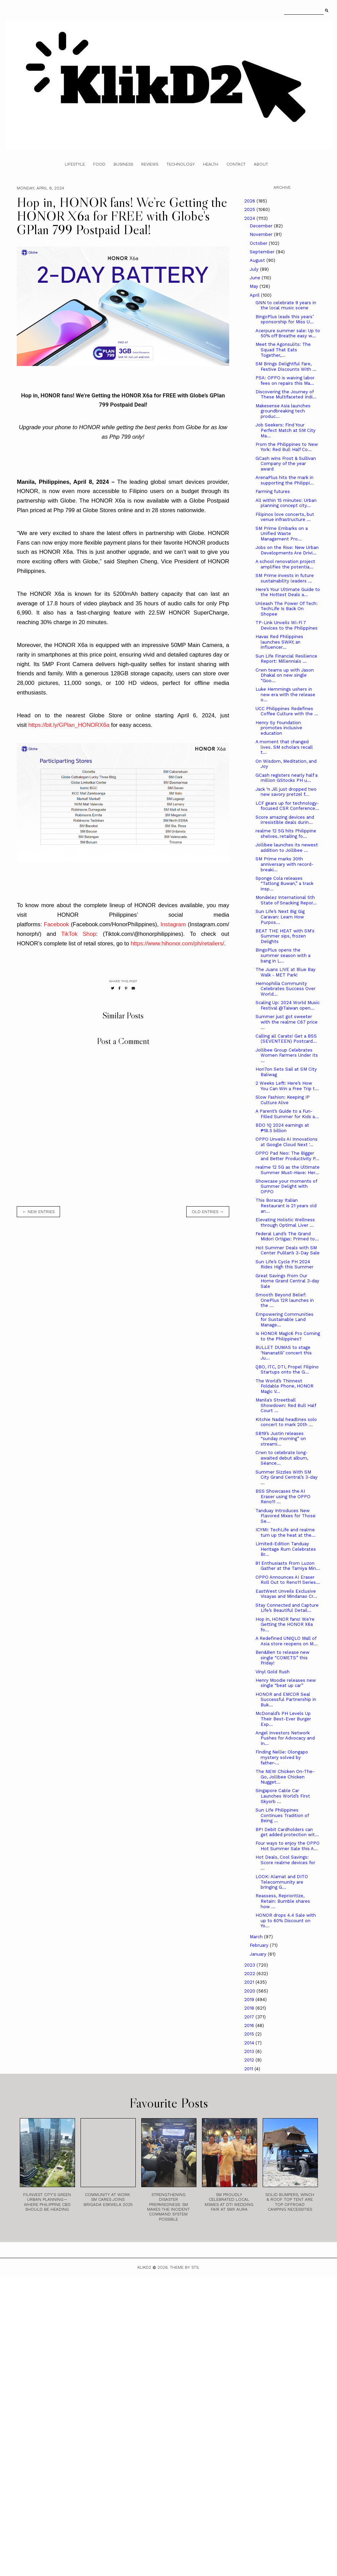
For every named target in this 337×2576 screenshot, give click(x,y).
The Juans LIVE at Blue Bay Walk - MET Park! (285, 972)
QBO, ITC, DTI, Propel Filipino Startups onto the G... (287, 1369)
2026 (250, 200)
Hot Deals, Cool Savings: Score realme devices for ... (285, 1862)
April (255, 295)
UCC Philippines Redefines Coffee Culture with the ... (286, 711)
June (256, 277)
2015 (249, 2034)
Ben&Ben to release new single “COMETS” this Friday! (282, 1657)
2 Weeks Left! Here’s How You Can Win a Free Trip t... (287, 1086)
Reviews (149, 164)
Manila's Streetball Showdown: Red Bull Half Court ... (285, 1405)
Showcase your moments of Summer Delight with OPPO (286, 1186)
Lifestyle (75, 164)
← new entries (38, 1211)
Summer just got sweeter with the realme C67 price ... (286, 1022)
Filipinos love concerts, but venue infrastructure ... (284, 517)
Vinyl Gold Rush (272, 1671)
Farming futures (272, 491)
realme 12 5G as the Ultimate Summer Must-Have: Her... (287, 1170)
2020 (250, 1991)
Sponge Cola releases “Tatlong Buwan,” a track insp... (284, 883)
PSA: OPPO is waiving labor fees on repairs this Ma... (284, 380)
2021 (249, 1982)
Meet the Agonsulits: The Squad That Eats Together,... (283, 349)
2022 (250, 1973)
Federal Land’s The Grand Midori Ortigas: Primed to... (287, 1236)
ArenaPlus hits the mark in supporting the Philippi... (284, 480)
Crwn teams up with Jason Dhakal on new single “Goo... (284, 675)
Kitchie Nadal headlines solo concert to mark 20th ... (286, 1422)
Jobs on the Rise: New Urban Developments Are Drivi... (287, 550)
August (258, 260)
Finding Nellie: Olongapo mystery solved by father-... (281, 1757)
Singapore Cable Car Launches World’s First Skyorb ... (282, 1796)
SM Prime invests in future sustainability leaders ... (284, 578)
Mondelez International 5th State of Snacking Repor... (286, 900)
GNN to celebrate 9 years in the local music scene (285, 305)
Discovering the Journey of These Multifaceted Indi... (286, 394)
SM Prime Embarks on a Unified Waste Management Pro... (281, 533)
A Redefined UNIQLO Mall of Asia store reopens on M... (286, 1641)
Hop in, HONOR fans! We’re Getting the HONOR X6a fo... (284, 1624)
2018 (249, 2008)
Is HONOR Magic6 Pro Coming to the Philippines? (287, 1336)
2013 (249, 2051)
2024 (250, 218)
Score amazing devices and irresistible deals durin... (284, 820)
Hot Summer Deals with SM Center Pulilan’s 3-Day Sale (287, 1250)
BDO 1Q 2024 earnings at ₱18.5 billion (282, 1128)
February (260, 1945)
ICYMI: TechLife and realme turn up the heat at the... (285, 1532)
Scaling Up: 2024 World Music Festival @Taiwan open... (287, 1005)
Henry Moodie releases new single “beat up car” (285, 1683)
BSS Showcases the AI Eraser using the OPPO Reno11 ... (282, 1496)
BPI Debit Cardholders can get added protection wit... (287, 1832)
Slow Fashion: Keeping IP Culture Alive (282, 1100)
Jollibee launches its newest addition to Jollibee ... (286, 847)
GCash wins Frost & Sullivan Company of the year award (285, 463)
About (261, 164)
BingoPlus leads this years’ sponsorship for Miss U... (284, 319)
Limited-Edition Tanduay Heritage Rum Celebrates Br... (285, 1549)
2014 (249, 2042)
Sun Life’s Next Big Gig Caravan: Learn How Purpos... (280, 917)
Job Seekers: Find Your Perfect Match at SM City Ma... (285, 430)
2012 (249, 2060)
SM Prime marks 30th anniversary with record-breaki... (284, 864)
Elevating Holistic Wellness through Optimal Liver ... (285, 1222)
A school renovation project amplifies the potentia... (285, 564)
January (259, 1954)
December (262, 225)
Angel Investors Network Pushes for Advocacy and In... (285, 1738)
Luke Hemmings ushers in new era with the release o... (285, 694)
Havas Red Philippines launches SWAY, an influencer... (279, 642)
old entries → (208, 1211)
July (255, 269)
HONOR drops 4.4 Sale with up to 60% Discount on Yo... (285, 1920)
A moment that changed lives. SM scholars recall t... (284, 747)
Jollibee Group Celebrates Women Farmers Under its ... (286, 1055)
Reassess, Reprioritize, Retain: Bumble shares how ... (282, 1901)
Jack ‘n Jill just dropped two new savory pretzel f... (286, 792)
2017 (249, 2016)
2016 (249, 2025)
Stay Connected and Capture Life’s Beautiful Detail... (287, 1608)
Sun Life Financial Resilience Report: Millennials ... (286, 658)
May (255, 286)
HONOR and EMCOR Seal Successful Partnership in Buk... (285, 1699)
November (262, 234)
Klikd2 (144, 2267)
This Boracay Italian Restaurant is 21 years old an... (286, 1205)
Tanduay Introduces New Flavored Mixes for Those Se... (285, 1516)
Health (210, 164)
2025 (250, 209)
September (263, 251)
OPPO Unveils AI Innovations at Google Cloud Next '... (286, 1142)
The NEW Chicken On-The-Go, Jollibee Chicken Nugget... (284, 1777)
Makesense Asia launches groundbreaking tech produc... (282, 411)
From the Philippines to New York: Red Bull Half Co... (286, 447)
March (257, 1936)
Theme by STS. (185, 2267)
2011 (249, 2068)
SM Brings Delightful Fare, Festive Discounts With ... (286, 366)
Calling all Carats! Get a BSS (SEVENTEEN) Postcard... (286, 1038)
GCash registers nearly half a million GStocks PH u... (286, 778)
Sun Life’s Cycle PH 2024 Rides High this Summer (284, 1264)
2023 (250, 1965)
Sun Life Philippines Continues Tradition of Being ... (282, 1815)
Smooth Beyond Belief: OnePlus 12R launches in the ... (284, 1300)
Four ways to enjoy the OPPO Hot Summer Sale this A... (287, 1846)
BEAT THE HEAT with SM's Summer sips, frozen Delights (284, 936)
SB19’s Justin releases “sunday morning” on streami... (280, 1439)
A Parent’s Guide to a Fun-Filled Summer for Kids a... (287, 1114)
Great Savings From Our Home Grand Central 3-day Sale (287, 1281)
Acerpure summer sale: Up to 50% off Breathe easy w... (287, 333)
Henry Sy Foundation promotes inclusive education (278, 728)
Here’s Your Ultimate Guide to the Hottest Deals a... (287, 592)
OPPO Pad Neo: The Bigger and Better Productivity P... (287, 1156)
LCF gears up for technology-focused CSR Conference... (287, 806)
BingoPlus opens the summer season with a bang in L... (282, 955)
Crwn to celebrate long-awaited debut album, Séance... (281, 1458)
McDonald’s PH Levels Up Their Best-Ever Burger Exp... (283, 1719)
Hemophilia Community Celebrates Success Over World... (285, 989)
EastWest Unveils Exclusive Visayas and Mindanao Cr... (286, 1594)
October (259, 243)
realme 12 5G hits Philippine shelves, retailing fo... (285, 833)
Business (123, 164)
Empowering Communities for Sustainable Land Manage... (284, 1319)
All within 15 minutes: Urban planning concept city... (286, 503)
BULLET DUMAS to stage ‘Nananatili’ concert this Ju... (283, 1353)
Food (99, 164)
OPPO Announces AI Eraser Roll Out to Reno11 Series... (287, 1580)
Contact (236, 164)
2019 (249, 1999)
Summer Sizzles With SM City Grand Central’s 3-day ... (286, 1477)
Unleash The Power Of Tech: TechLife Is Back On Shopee (286, 609)
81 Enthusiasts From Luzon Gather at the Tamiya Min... (287, 1566)
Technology (180, 164)
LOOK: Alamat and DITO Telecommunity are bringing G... (281, 1882)
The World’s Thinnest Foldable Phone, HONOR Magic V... (284, 1386)
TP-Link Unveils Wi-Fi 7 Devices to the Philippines (286, 625)
